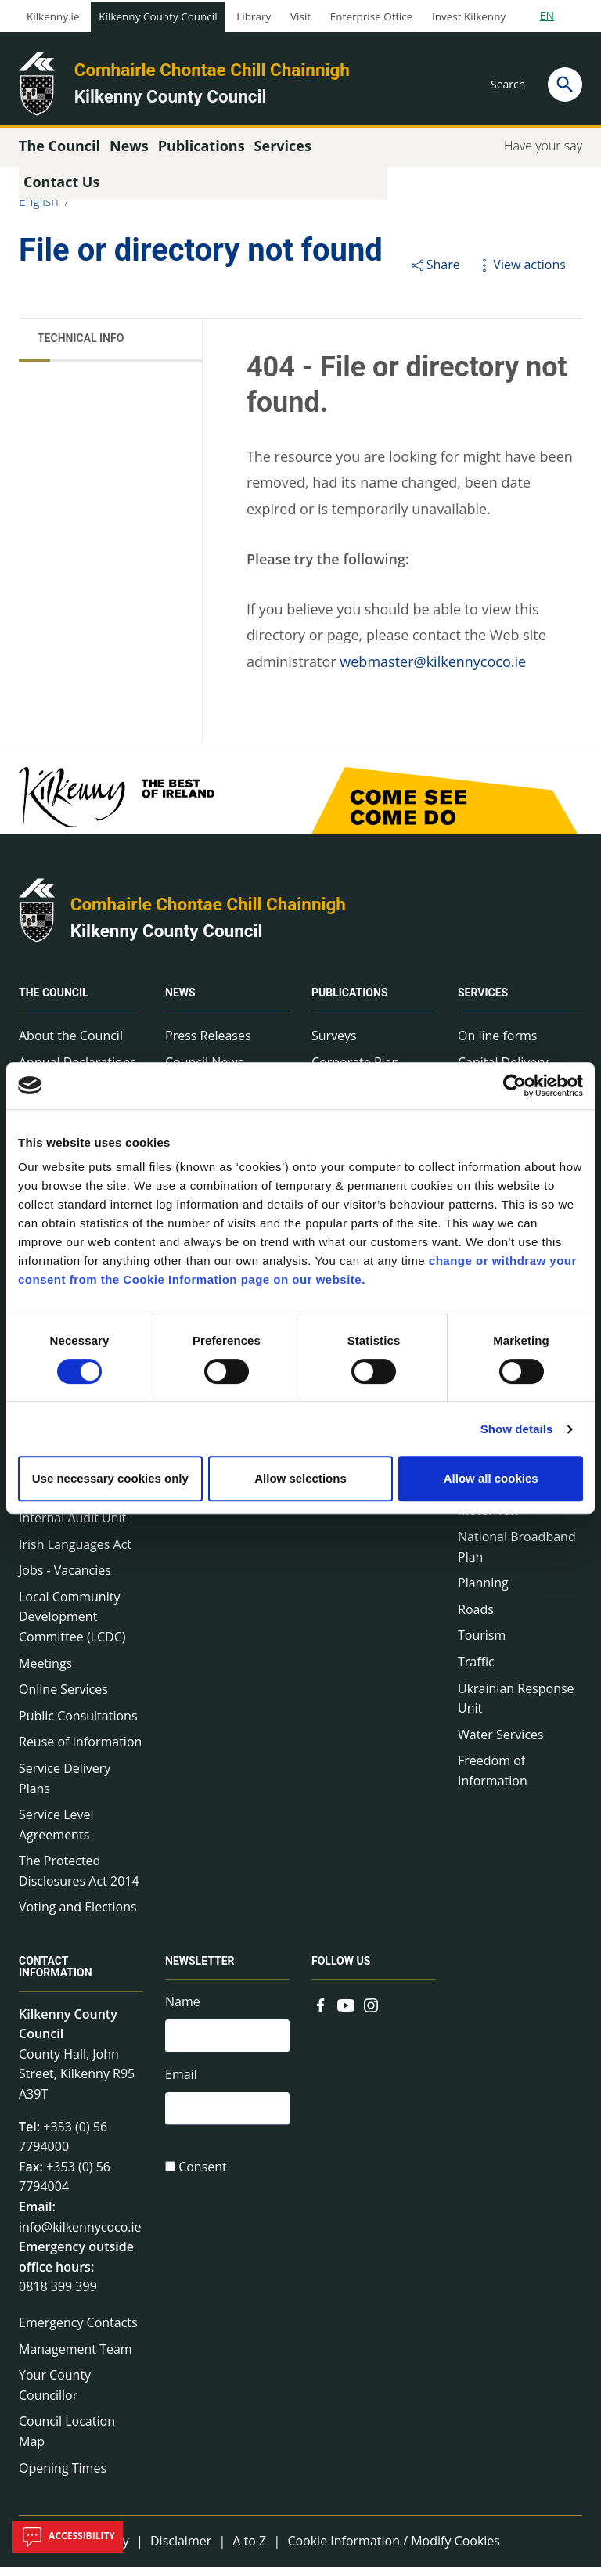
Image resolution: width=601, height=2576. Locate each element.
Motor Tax (487, 1519)
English (39, 209)
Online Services (63, 1697)
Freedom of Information (492, 1780)
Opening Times (62, 2476)
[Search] (565, 84)
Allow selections (300, 1478)
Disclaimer (180, 2549)
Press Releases (208, 1044)
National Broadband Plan (517, 1555)
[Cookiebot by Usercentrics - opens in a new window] (514, 1085)
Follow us (340, 1970)
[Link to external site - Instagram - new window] (371, 2012)
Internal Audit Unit (72, 1526)
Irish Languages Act (75, 1553)
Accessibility (67, 2536)
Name (182, 2010)
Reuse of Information (80, 1751)
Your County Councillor (55, 2393)
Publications (349, 1001)
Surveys (334, 1044)
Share (434, 273)
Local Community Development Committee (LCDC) (72, 1625)
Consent (202, 2180)
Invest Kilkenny (469, 16)
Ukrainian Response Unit (516, 1707)
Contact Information (55, 1976)
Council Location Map (67, 2440)
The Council (53, 1001)
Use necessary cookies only (110, 1478)
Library (253, 16)
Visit (300, 16)
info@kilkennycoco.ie (80, 2235)
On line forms (497, 1044)
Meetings (45, 1672)
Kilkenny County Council (158, 16)
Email (181, 2085)
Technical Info (81, 346)
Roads (476, 1618)
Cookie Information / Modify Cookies (393, 2549)
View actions (520, 273)
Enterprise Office (371, 16)
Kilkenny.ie (53, 16)
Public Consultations (78, 1724)
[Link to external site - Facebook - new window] (320, 2012)
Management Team (75, 2357)
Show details (516, 1429)
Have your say (543, 154)
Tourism (482, 1644)
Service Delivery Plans (64, 1787)
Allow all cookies (491, 1478)
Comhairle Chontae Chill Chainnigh (212, 69)
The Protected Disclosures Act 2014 (79, 1880)
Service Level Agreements (56, 1833)
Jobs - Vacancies (65, 1578)
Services (483, 1001)
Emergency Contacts (78, 2331)
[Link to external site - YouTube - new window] (345, 2012)
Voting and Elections (78, 1916)
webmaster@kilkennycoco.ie (433, 670)
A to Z (249, 2549)
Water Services (501, 1743)
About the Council (71, 1044)
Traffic (476, 1670)
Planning (483, 1591)
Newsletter (200, 1970)
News (180, 1001)
